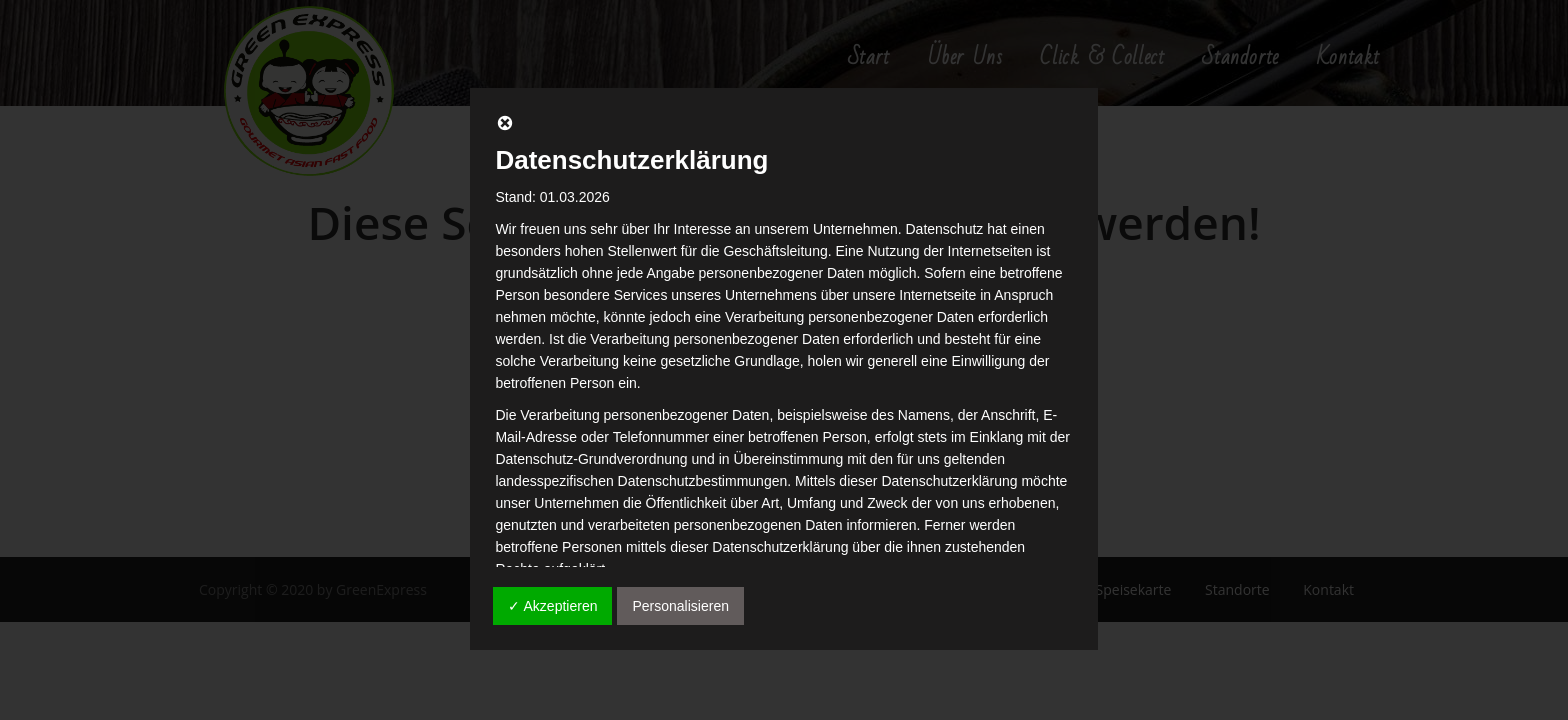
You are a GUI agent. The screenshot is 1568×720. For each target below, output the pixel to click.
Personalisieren (680, 606)
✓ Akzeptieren (552, 606)
